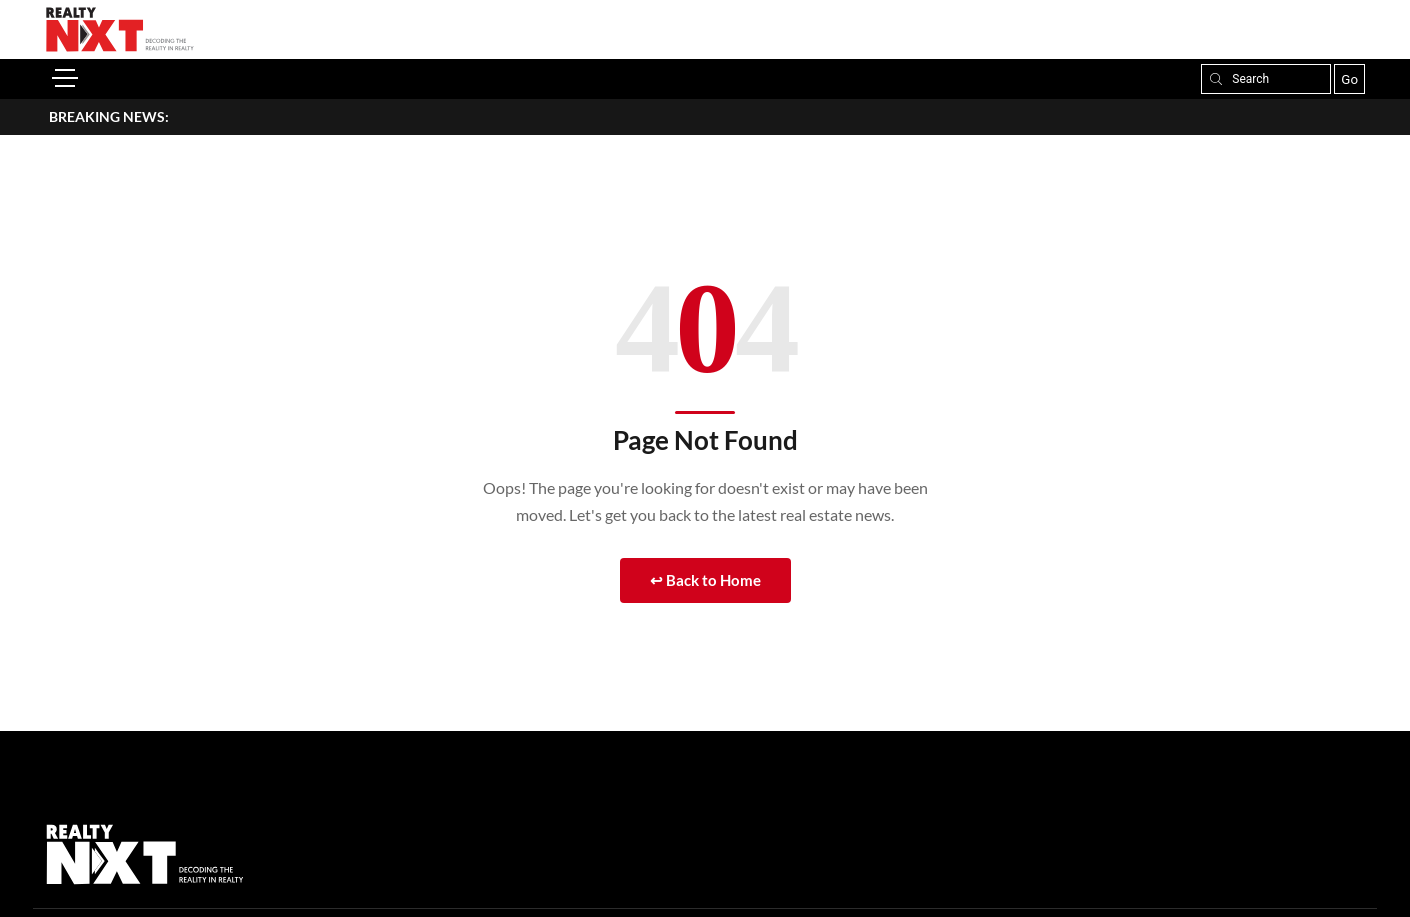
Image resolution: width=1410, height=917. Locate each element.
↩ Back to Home (705, 580)
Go (1349, 79)
